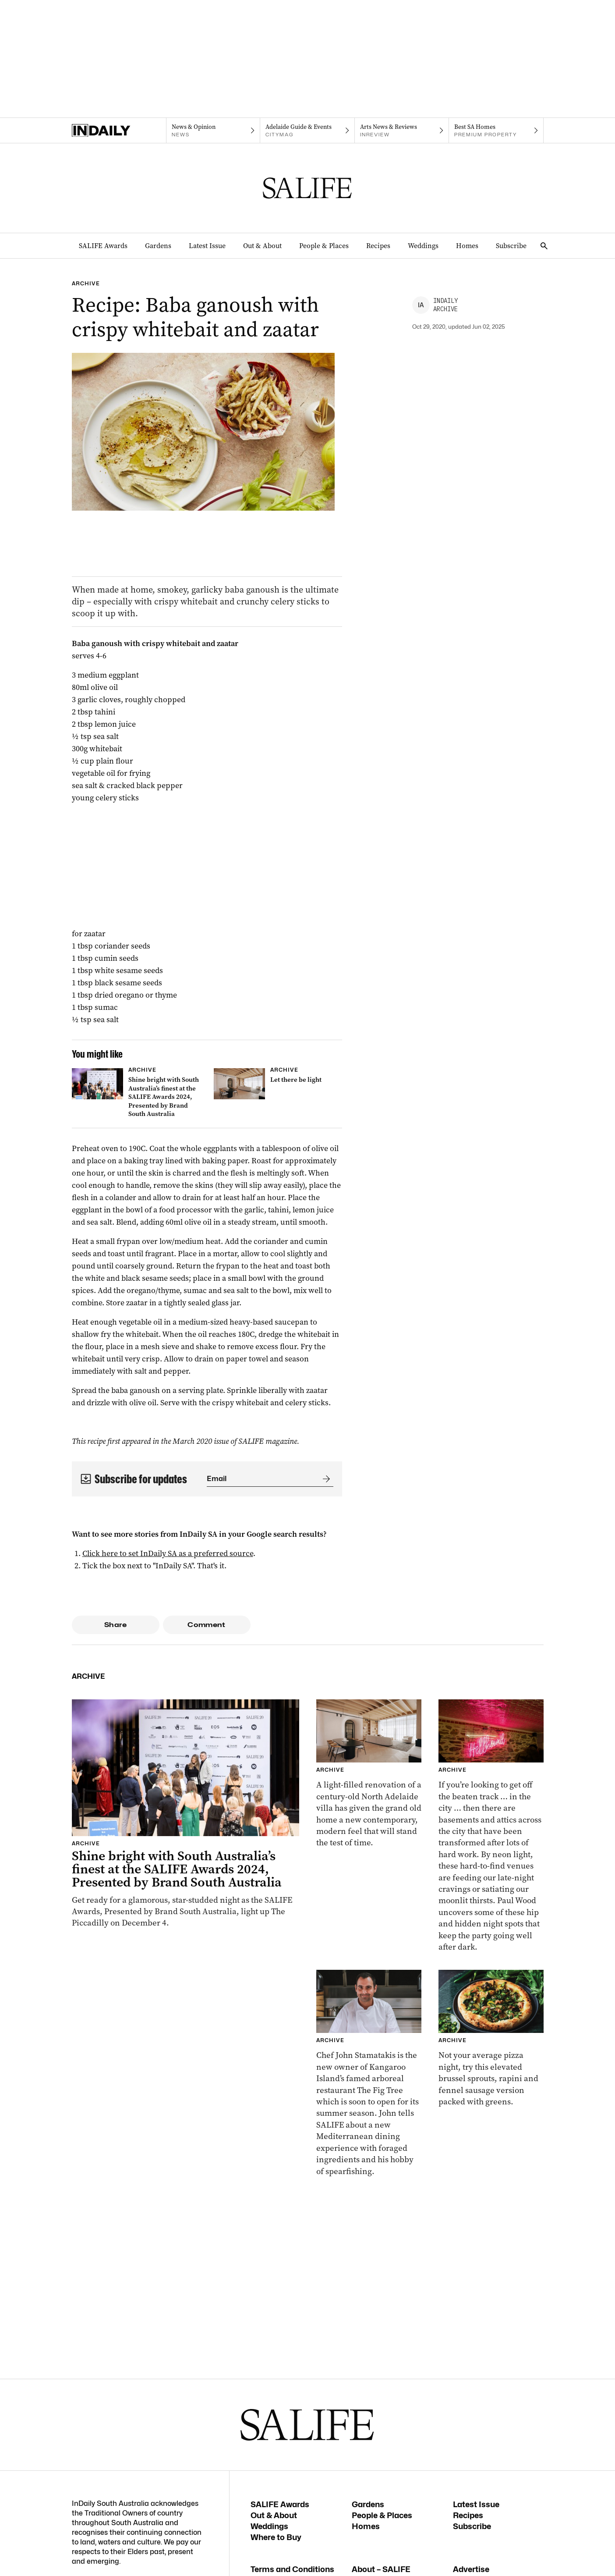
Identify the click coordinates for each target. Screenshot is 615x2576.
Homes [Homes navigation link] (467, 245)
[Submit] (324, 1479)
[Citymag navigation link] (307, 130)
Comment (206, 1625)
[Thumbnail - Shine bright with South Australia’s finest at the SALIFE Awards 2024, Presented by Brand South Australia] (136, 1094)
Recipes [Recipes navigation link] (378, 245)
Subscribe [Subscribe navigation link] (511, 245)
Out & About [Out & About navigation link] (262, 245)
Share (115, 1625)
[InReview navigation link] (402, 130)
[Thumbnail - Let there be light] (278, 1083)
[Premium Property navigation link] (496, 130)
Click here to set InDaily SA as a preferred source (167, 1553)
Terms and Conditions (292, 2569)
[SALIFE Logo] (307, 188)
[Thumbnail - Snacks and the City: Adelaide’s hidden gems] (491, 1826)
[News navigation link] (213, 130)
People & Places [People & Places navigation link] (324, 245)
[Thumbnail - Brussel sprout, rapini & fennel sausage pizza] (491, 2038)
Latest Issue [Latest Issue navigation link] (207, 245)
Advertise (471, 2569)
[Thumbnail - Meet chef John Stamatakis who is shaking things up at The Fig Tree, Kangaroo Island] (368, 2073)
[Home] (119, 130)
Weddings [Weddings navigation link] (423, 245)
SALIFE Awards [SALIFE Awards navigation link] (103, 245)
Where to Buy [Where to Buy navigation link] (276, 2537)
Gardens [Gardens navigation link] (158, 245)
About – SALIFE (381, 2569)
